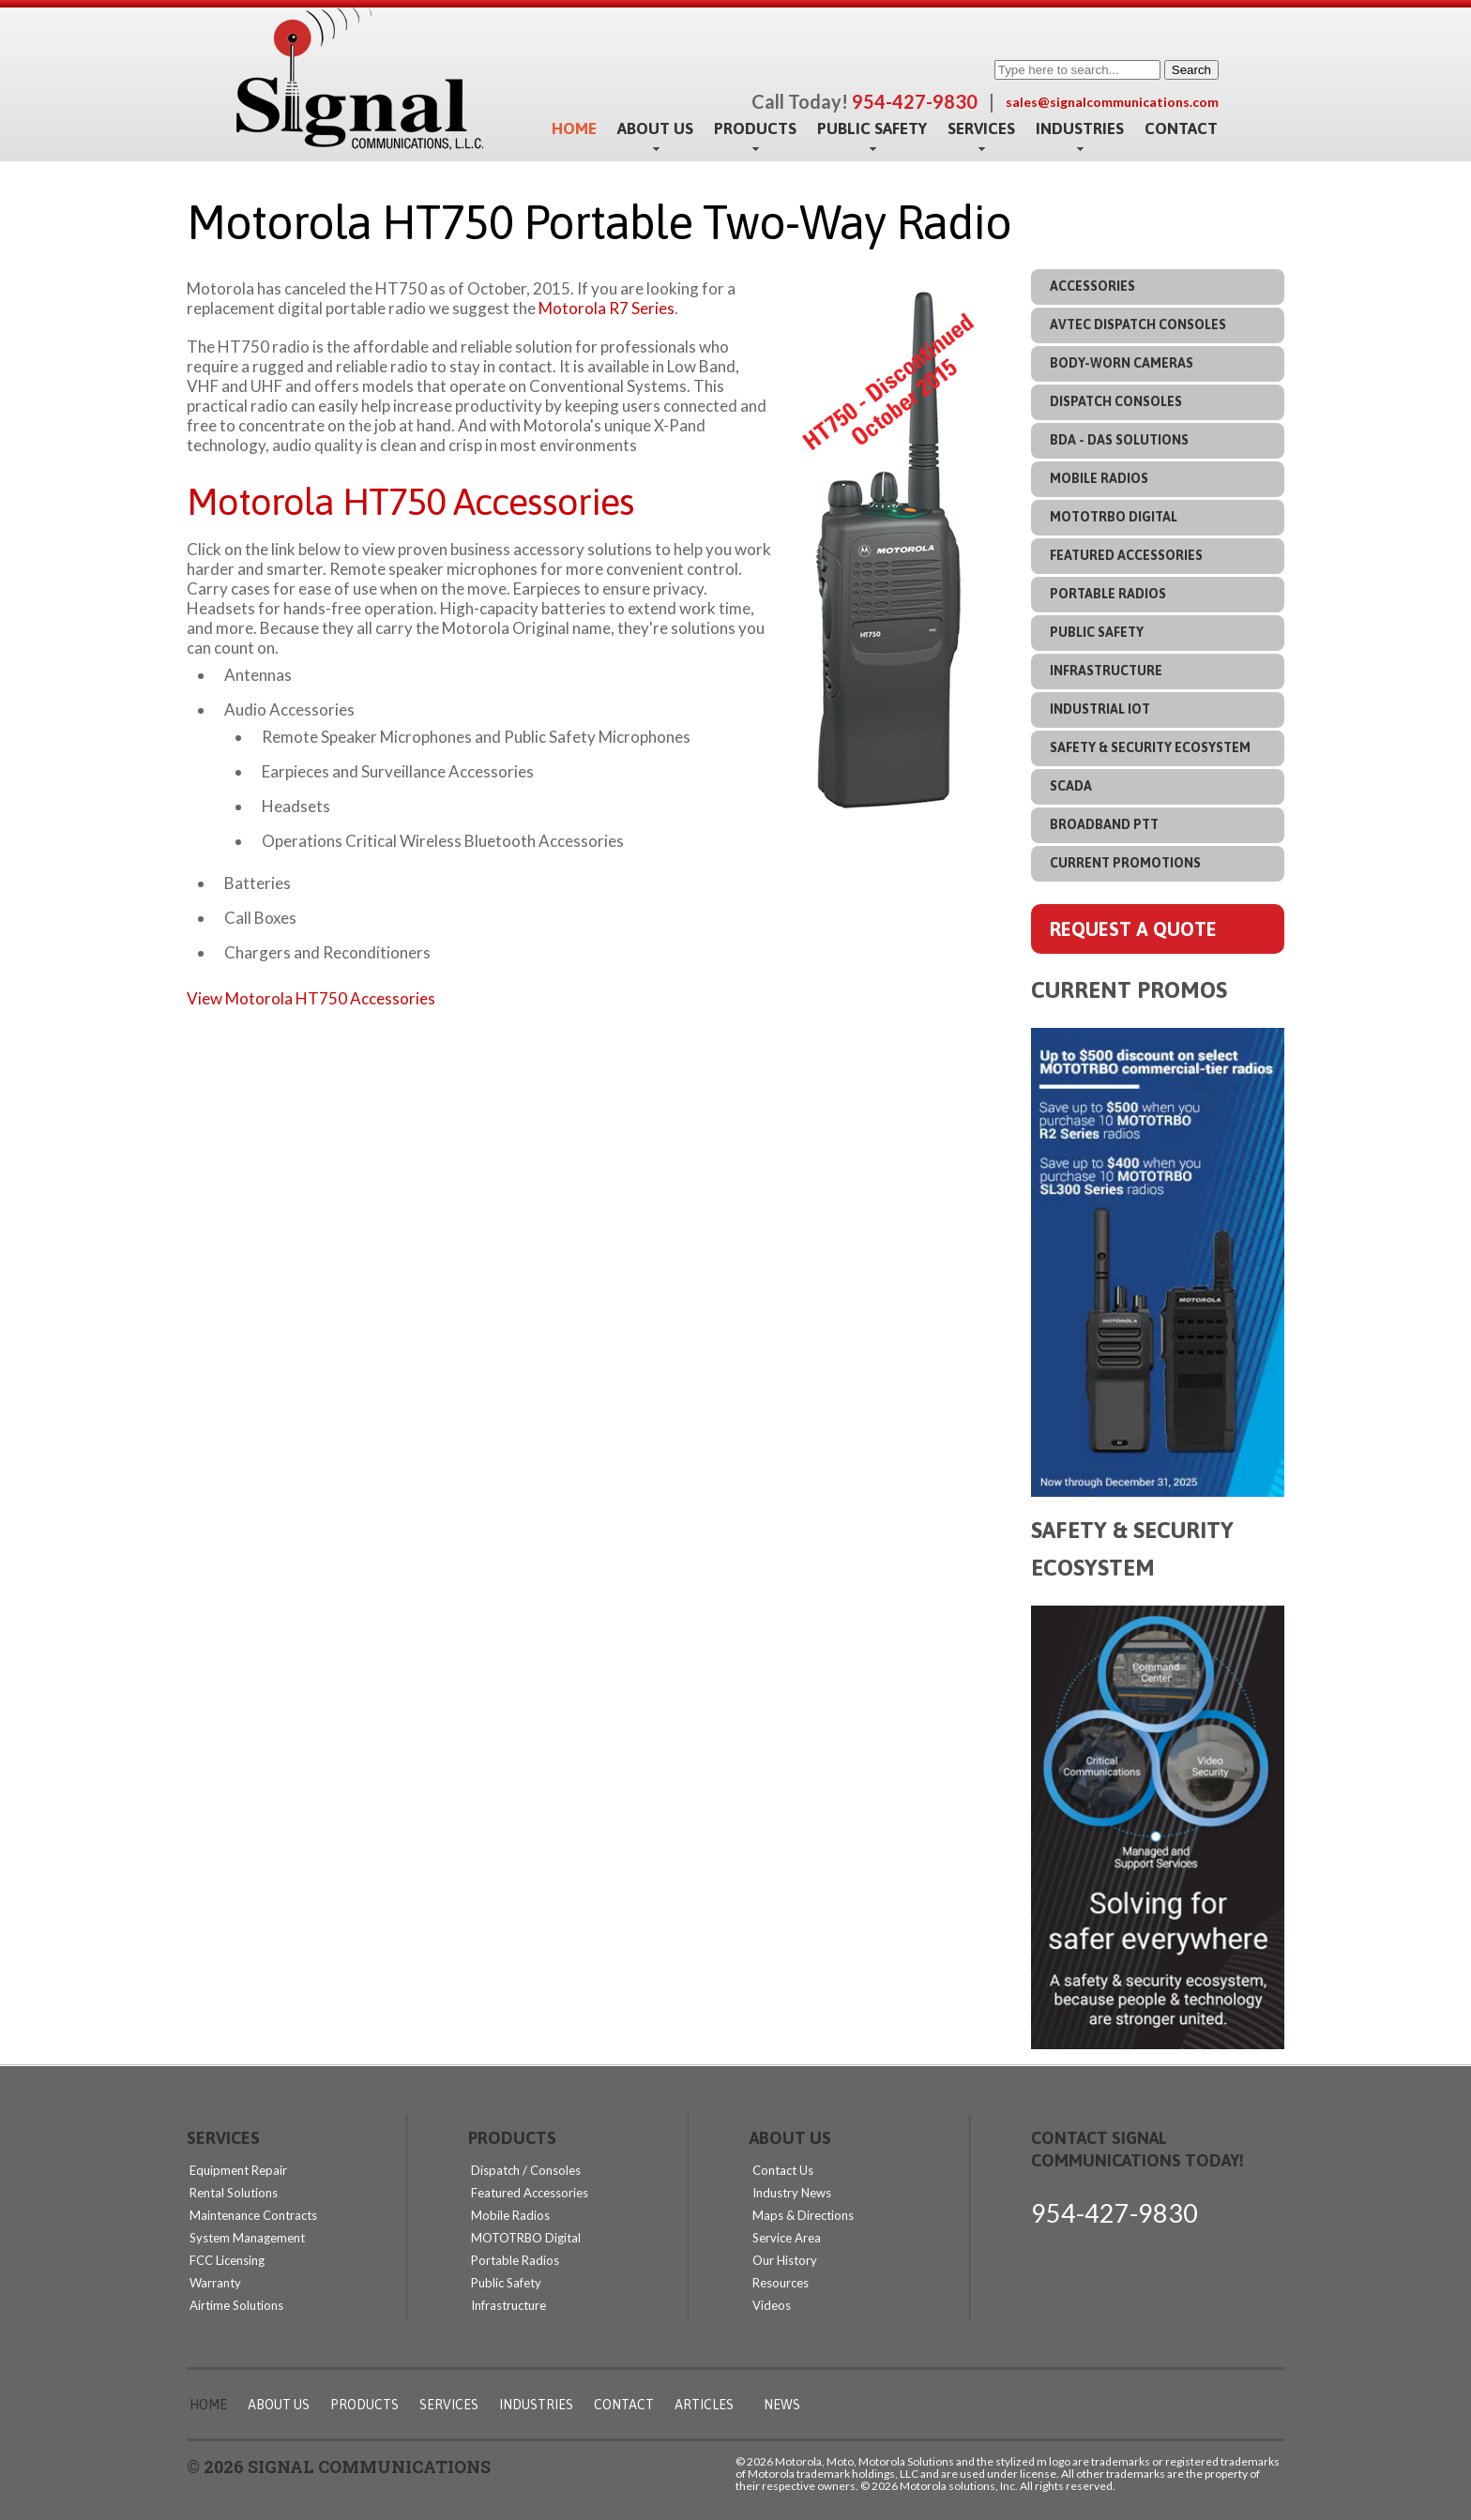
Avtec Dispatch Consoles (1138, 324)
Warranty (215, 2282)
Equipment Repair (238, 2170)
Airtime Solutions (236, 2305)
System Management (247, 2237)
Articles (704, 2404)
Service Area (786, 2237)
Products (755, 129)
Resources (780, 2282)
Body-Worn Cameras (1121, 362)
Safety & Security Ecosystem (1150, 747)
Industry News (791, 2192)
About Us (655, 129)
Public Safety (872, 129)
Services (981, 129)
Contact (1181, 128)
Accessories (1092, 286)
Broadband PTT (1104, 824)
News (782, 2404)
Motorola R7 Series (606, 308)
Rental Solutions (234, 2192)
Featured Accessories (1126, 555)
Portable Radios (1108, 593)
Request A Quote (1133, 929)
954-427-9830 (1114, 2212)
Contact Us (782, 2170)
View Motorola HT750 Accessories (311, 998)
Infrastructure (1106, 670)
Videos (771, 2305)
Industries (1080, 129)
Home (574, 128)
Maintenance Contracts (253, 2215)
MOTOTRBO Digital (1113, 516)
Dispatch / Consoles (526, 2170)
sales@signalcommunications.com (1112, 102)
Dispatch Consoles (1116, 401)
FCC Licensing (227, 2260)
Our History (784, 2260)
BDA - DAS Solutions (1119, 439)
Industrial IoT (1100, 709)
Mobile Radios (1099, 478)
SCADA (1071, 785)
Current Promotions (1125, 862)
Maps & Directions (803, 2215)
